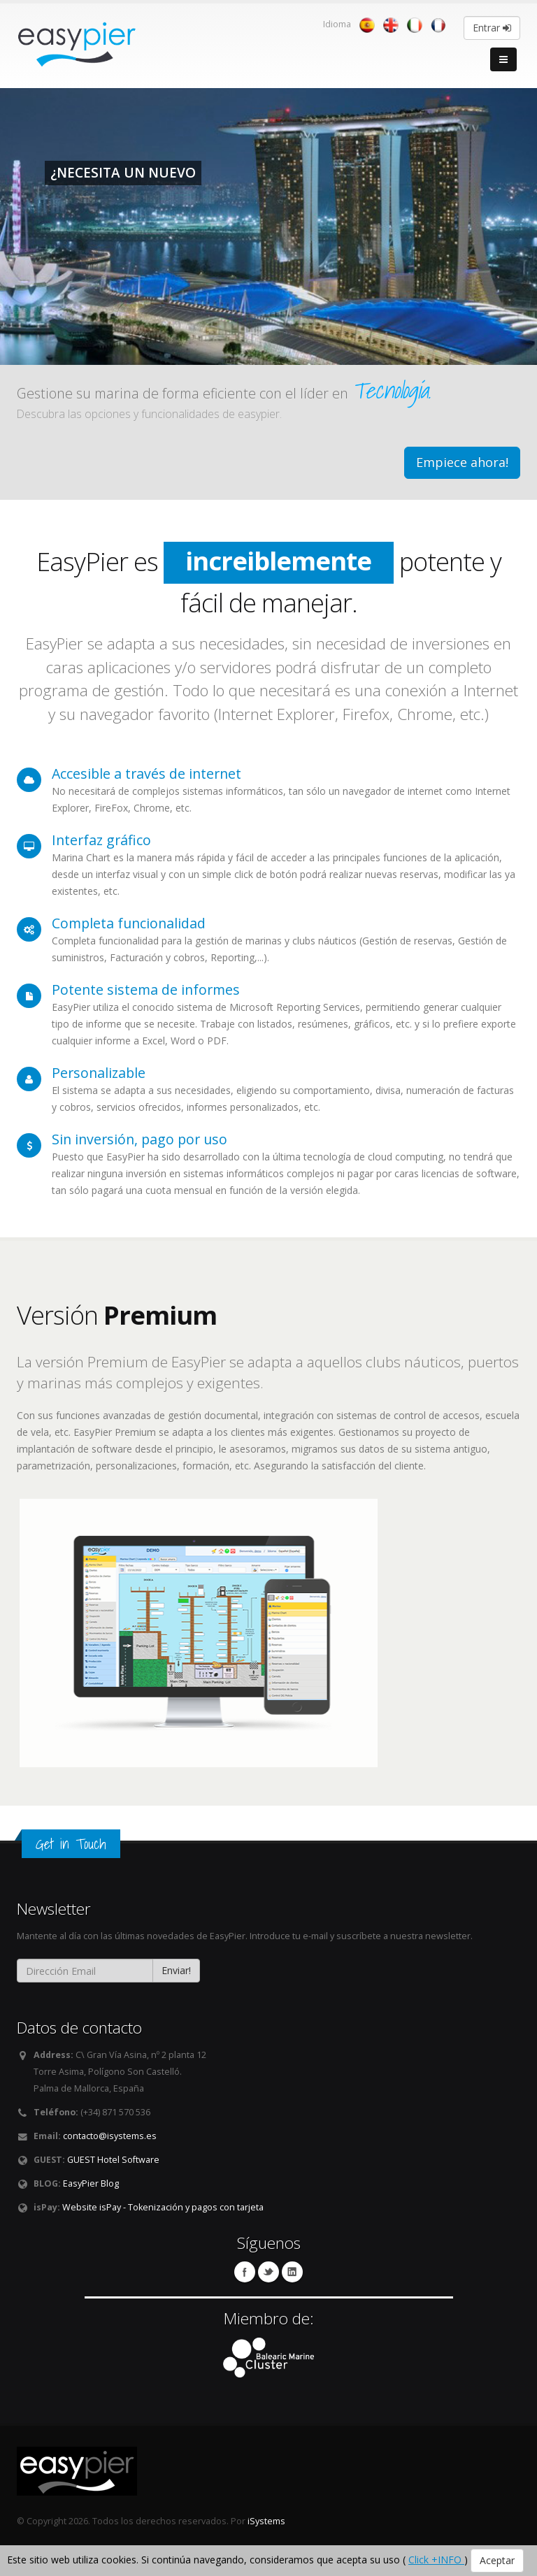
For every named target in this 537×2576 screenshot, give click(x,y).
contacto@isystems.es (110, 2136)
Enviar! (176, 1970)
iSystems (266, 2521)
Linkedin (292, 2271)
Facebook (244, 2271)
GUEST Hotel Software (113, 2160)
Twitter (268, 2271)
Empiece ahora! (462, 462)
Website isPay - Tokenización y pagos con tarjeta (163, 2207)
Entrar (492, 27)
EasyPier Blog (91, 2183)
